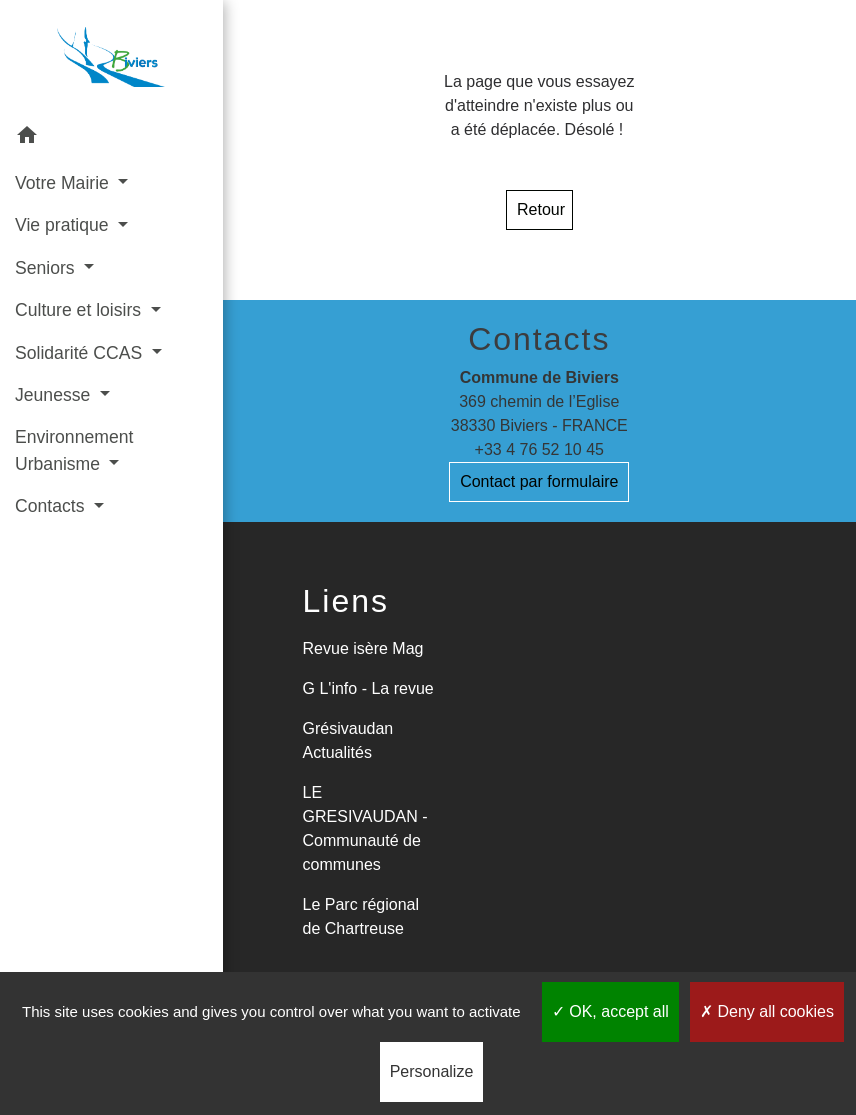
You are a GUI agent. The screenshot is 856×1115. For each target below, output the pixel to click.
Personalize (432, 1071)
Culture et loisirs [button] (80, 310)
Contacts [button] (52, 506)
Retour (541, 209)
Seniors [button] (47, 268)
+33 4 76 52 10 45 (539, 449)
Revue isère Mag (363, 648)
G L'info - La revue (368, 688)
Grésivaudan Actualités (348, 740)
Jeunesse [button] (55, 395)
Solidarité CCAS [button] (81, 353)
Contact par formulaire (539, 481)
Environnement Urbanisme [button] (74, 450)
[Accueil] (111, 57)
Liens (346, 601)
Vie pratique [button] (64, 225)
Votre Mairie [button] (64, 183)
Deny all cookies (767, 1011)
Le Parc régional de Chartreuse (361, 916)
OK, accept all (610, 1011)
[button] (111, 138)
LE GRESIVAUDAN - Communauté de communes (365, 828)
